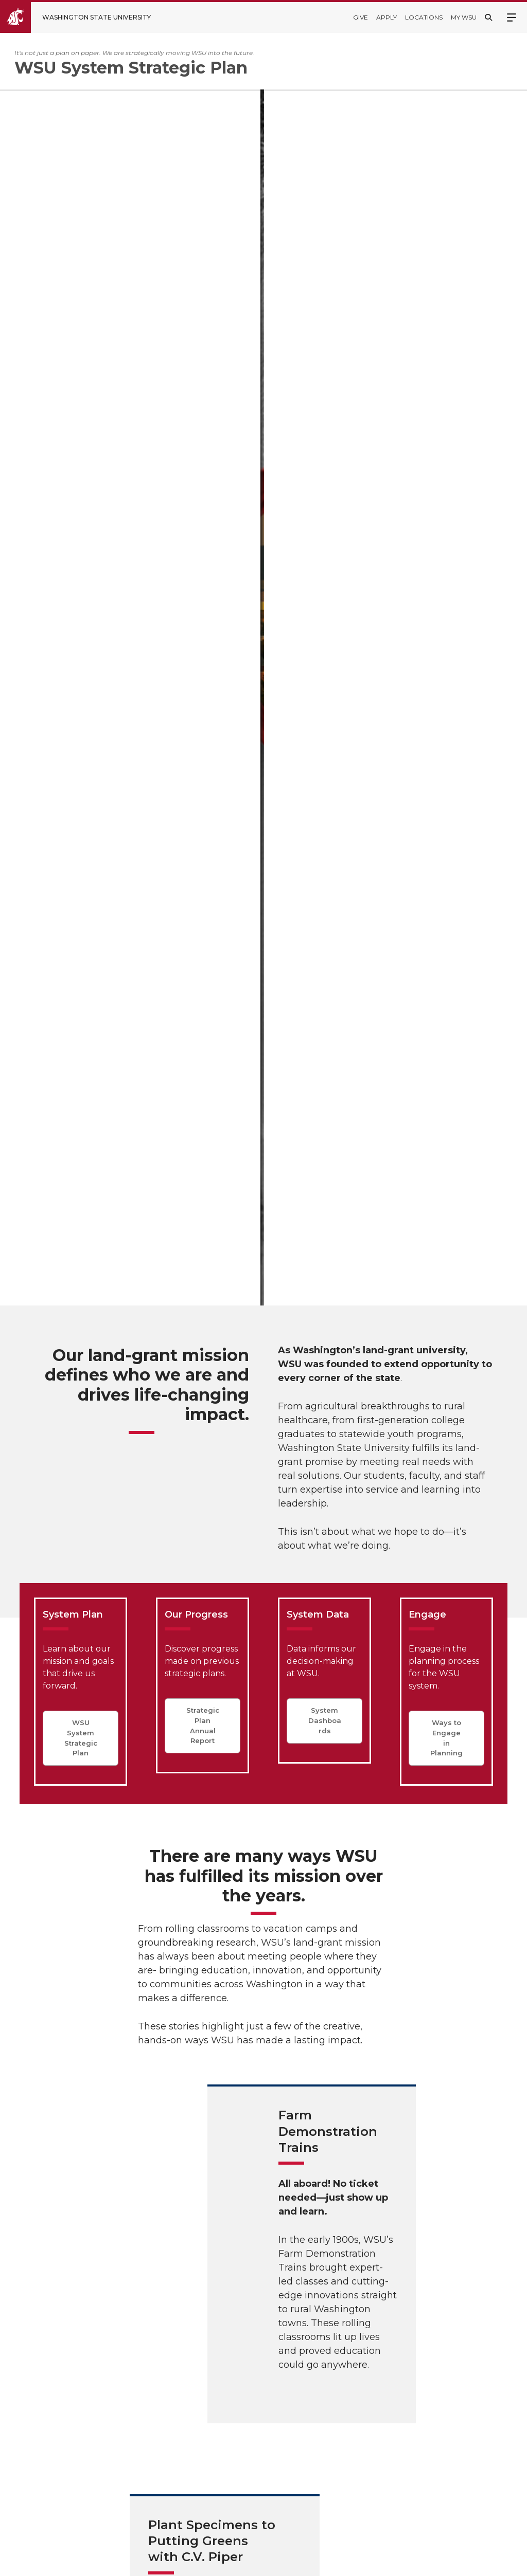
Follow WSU (486, 2560)
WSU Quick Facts (252, 2358)
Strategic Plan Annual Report (202, 766)
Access (362, 2560)
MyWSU (439, 2560)
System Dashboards (324, 761)
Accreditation (244, 2458)
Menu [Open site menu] (511, 16)
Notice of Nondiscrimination (252, 2513)
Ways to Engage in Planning (446, 778)
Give (360, 17)
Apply (386, 17)
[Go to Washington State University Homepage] (83, 17)
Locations (424, 17)
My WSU (464, 17)
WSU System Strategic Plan (80, 778)
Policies (400, 2560)
